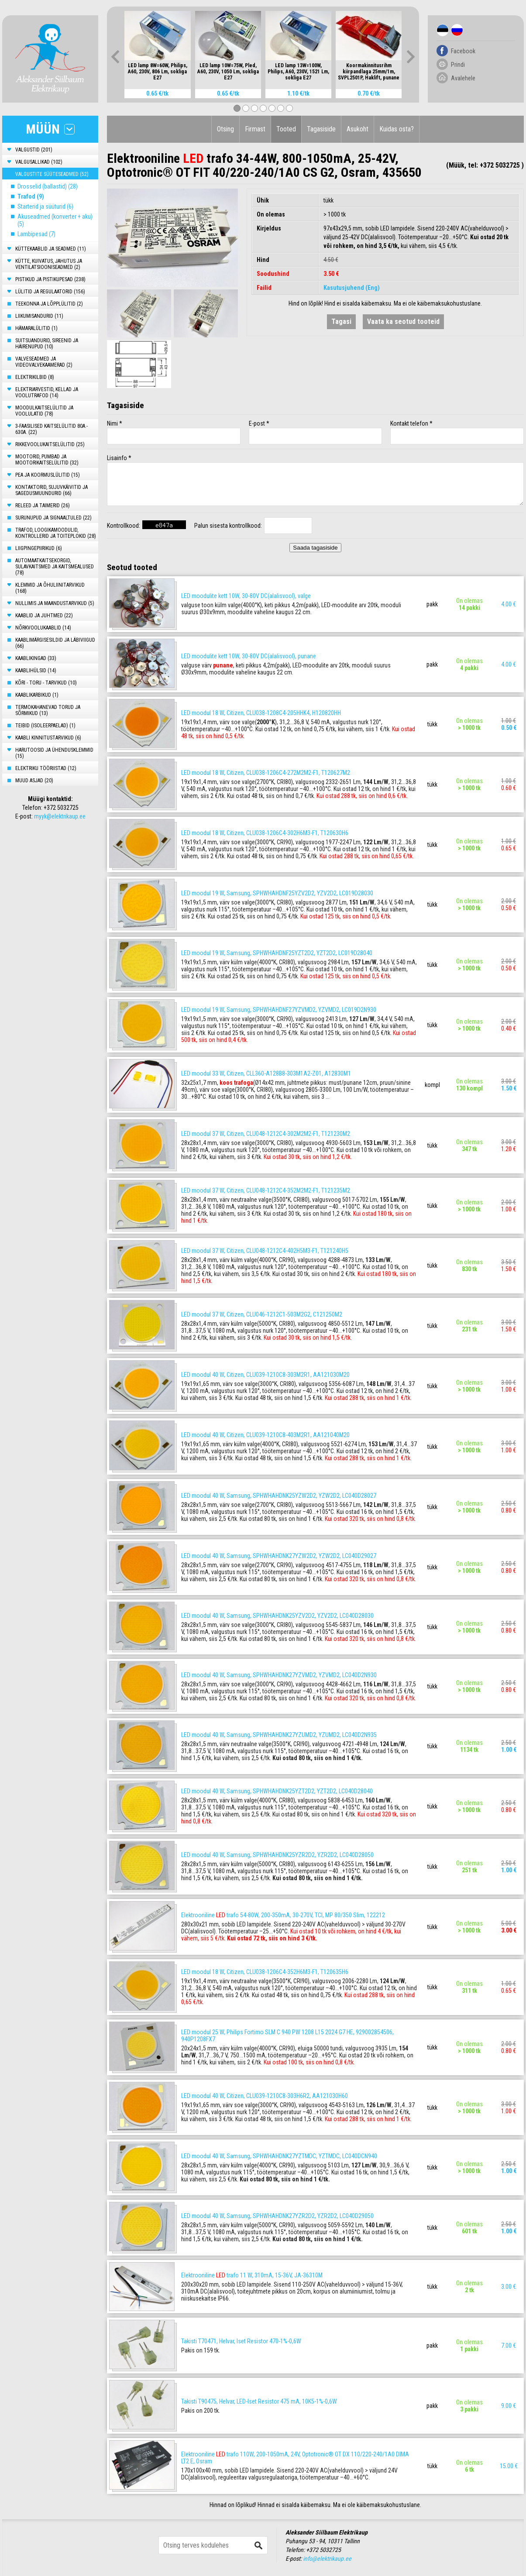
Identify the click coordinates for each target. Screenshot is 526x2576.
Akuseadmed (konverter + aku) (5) (55, 220)
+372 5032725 (61, 807)
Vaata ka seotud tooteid (403, 321)
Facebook (463, 51)
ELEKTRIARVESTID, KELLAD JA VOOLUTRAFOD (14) (46, 392)
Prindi (458, 64)
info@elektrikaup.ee (327, 2558)
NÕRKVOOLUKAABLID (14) (43, 628)
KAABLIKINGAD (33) (35, 658)
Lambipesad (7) (36, 233)
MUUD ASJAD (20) (34, 780)
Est (443, 30)
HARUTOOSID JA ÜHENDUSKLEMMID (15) (54, 753)
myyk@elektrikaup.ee (60, 816)
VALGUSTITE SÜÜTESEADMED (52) (52, 174)
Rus (457, 30)
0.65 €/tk (157, 93)
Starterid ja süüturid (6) (45, 206)
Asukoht (357, 129)
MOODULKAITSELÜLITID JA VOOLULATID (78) (44, 411)
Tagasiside (321, 129)
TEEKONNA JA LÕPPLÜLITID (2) (49, 304)
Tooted (286, 129)
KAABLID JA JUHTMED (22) (44, 615)
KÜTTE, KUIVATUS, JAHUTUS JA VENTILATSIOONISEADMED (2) (48, 264)
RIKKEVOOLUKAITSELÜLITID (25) (50, 444)
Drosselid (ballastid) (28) (47, 186)
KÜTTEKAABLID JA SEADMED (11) (50, 249)
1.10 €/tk (298, 93)
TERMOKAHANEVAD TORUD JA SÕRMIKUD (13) (47, 710)
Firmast (255, 129)
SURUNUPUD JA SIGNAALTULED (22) (53, 518)
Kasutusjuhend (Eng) (351, 287)
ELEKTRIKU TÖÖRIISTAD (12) (45, 768)
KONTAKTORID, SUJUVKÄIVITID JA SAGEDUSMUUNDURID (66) (51, 490)
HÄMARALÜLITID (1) (36, 328)
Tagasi (341, 321)
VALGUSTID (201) (33, 150)
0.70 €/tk (369, 93)
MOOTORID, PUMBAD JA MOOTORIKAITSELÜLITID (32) (47, 460)
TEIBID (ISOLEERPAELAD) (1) (45, 725)
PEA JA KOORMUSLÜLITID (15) (47, 475)
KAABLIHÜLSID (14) (35, 670)
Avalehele (463, 78)
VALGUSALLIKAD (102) (38, 162)
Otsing (225, 129)
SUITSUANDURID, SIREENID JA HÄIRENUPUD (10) (46, 343)
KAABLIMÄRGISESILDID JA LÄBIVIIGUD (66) (55, 643)
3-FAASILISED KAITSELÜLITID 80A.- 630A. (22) (51, 429)
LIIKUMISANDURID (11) (39, 316)
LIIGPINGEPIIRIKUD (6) (38, 548)
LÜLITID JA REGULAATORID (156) (50, 292)
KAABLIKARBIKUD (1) (36, 695)
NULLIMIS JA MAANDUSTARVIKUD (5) (54, 603)
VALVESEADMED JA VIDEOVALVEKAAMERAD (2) (43, 362)
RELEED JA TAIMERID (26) (42, 505)
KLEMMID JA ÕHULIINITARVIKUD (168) (50, 588)
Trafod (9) (30, 196)
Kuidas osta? (396, 129)
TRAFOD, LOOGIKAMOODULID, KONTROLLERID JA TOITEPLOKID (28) (55, 533)
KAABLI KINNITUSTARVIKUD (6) (48, 738)
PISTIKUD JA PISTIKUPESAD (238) (50, 279)
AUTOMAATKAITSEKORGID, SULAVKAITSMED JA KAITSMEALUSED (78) (54, 566)
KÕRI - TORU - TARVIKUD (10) (46, 683)
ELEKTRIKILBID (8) (34, 377)
